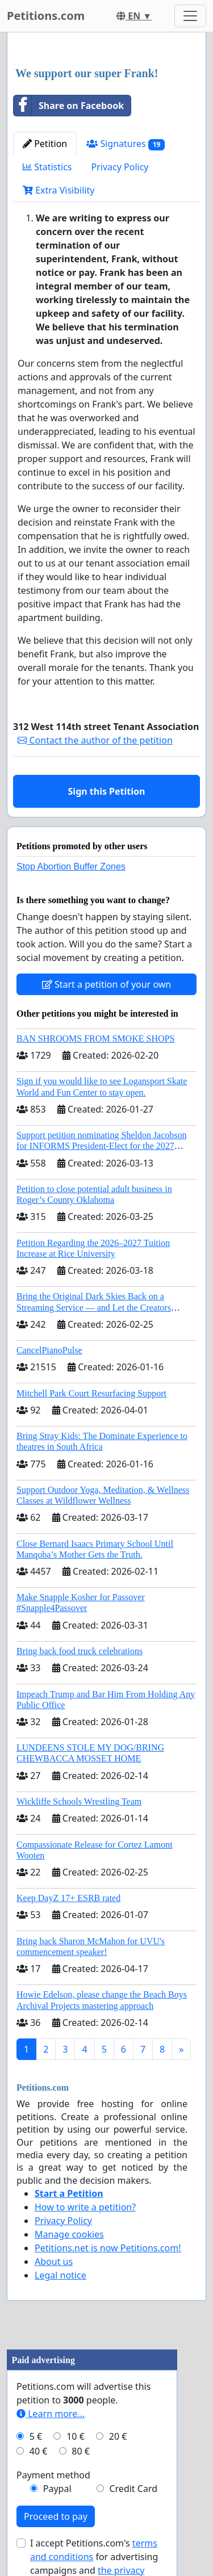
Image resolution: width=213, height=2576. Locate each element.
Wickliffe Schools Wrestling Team (78, 1801)
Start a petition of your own (106, 984)
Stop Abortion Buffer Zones (71, 866)
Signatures (125, 143)
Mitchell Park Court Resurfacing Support (91, 1393)
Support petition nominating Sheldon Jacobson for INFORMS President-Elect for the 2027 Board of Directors (101, 1145)
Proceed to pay (55, 2516)
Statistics (47, 167)
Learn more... (50, 2413)
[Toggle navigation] (190, 16)
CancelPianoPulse (49, 1350)
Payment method (53, 2475)
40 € (39, 2451)
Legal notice (60, 2275)
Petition (45, 143)
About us (54, 2261)
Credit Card (133, 2488)
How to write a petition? (85, 2207)
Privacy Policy (120, 167)
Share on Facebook (69, 105)
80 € (81, 2451)
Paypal (57, 2488)
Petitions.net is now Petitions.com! (108, 2248)
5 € (36, 2436)
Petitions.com (46, 15)
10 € (75, 2436)
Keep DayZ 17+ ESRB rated (68, 1898)
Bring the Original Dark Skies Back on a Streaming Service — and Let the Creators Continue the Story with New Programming (96, 1307)
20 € (118, 2436)
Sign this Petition (106, 791)
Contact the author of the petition (95, 740)
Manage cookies (69, 2234)
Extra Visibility (58, 190)
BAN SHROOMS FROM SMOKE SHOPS (95, 1038)
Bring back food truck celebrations (79, 1651)
